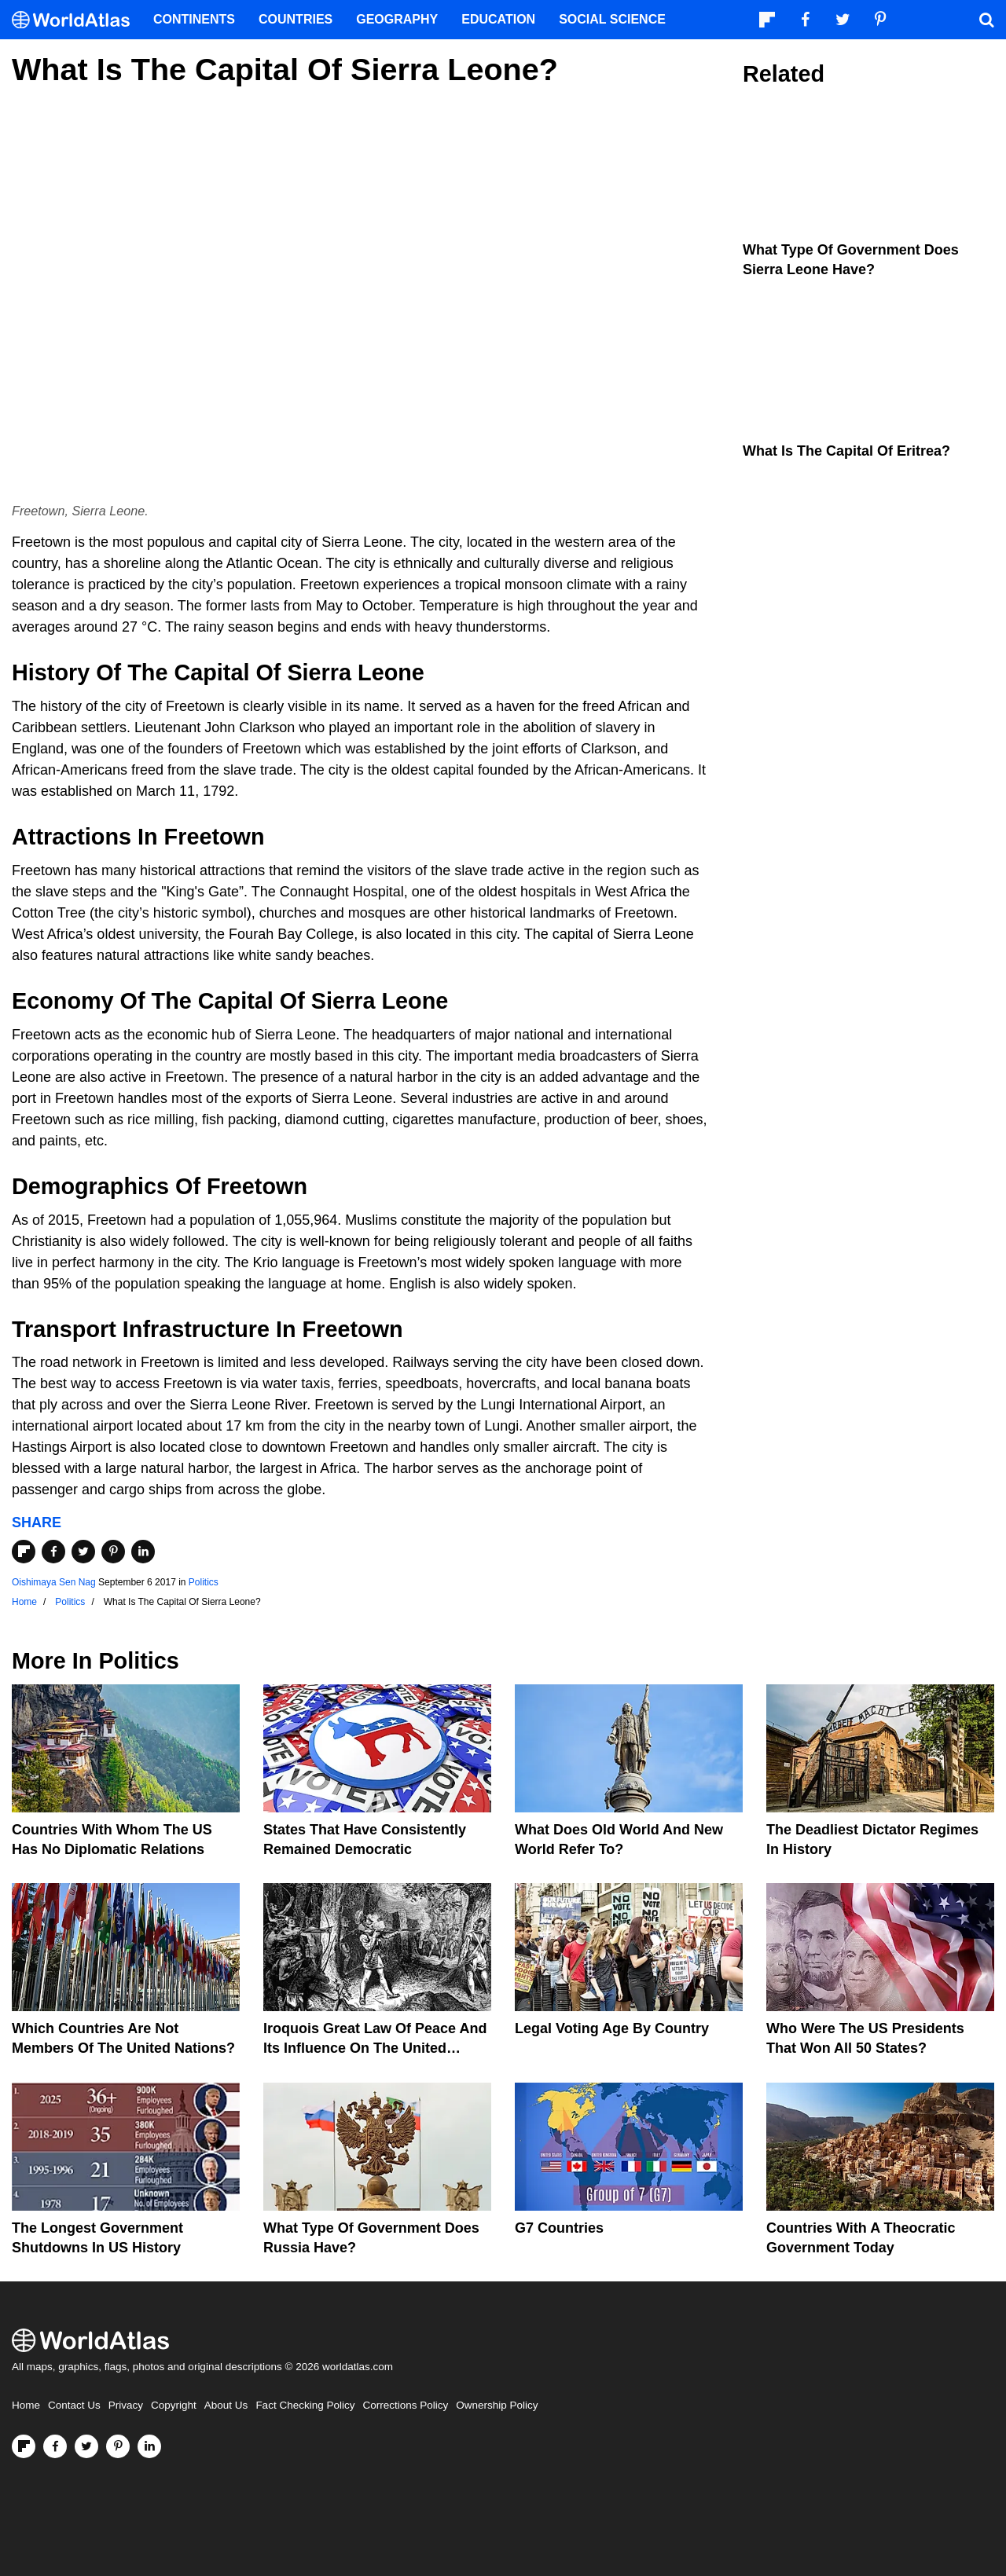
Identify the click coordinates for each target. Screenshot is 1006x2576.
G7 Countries (559, 2228)
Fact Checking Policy (304, 2405)
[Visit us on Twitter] (86, 2446)
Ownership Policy (497, 2405)
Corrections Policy (405, 2405)
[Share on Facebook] (53, 1551)
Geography (397, 19)
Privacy (125, 2405)
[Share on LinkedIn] (143, 1551)
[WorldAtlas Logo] (76, 20)
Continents (194, 19)
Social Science (612, 19)
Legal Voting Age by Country (612, 2028)
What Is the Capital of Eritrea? (846, 451)
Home (26, 2405)
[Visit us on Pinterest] (118, 2446)
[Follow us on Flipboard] (23, 2446)
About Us (226, 2405)
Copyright (173, 2405)
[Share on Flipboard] (23, 1551)
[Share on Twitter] (83, 1551)
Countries (295, 19)
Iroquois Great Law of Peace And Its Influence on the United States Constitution (374, 2048)
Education (498, 19)
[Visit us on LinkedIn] (149, 2446)
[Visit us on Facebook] (55, 2446)
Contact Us (74, 2405)
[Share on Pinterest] (113, 1551)
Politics (203, 1582)
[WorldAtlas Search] (986, 19)
